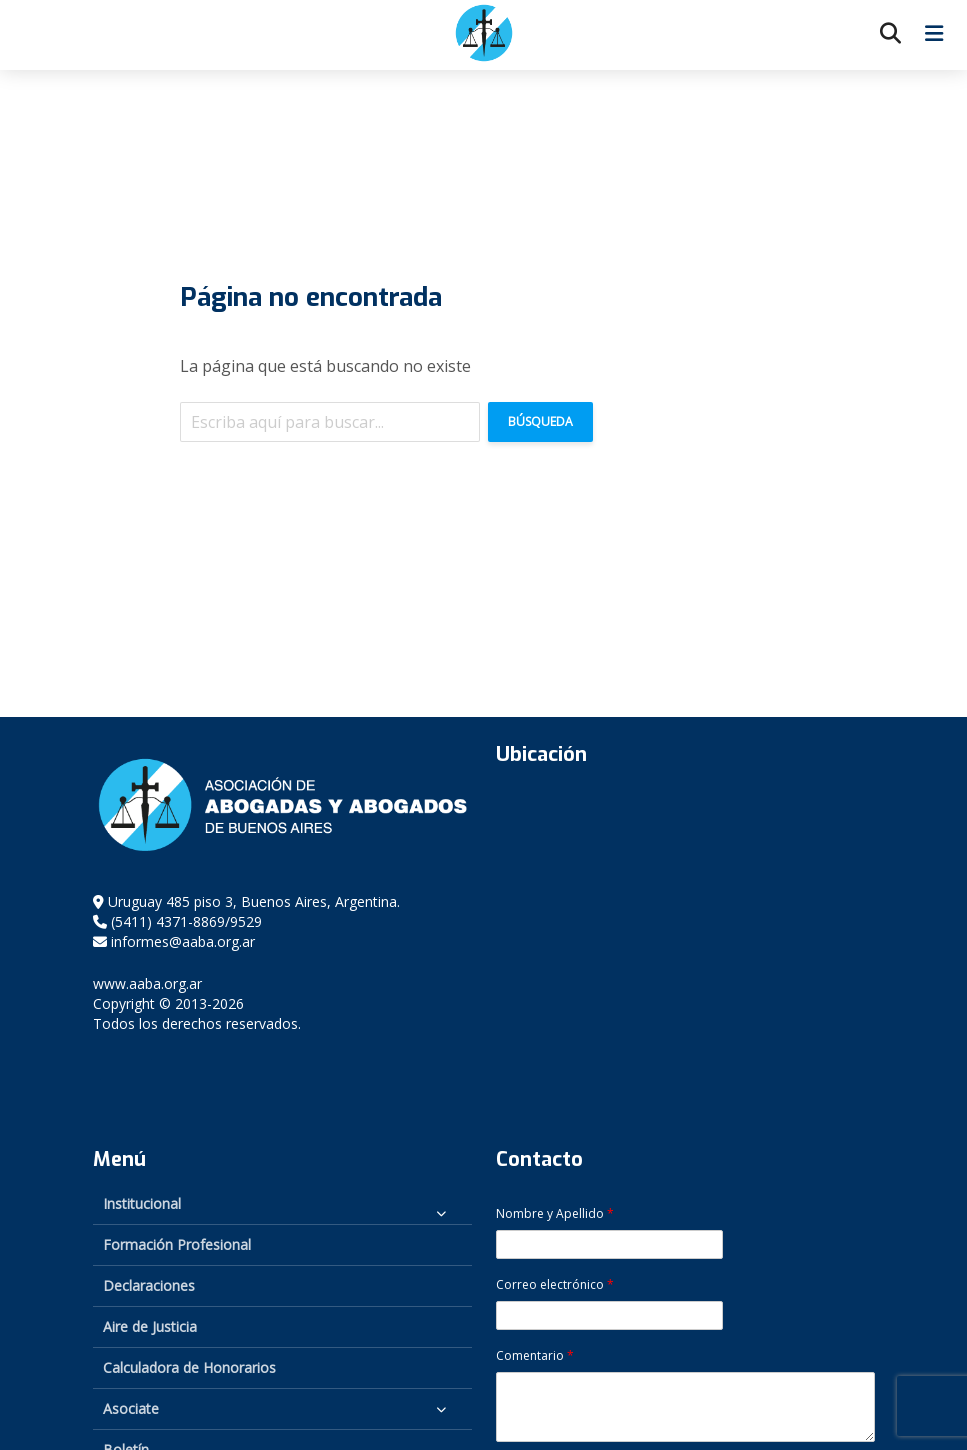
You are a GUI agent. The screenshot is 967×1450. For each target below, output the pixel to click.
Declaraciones (149, 1285)
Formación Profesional (177, 1244)
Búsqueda (540, 421)
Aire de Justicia (150, 1326)
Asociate (131, 1408)
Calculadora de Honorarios (189, 1367)
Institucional (142, 1203)
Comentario (535, 1356)
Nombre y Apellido (555, 1214)
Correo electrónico (555, 1285)
